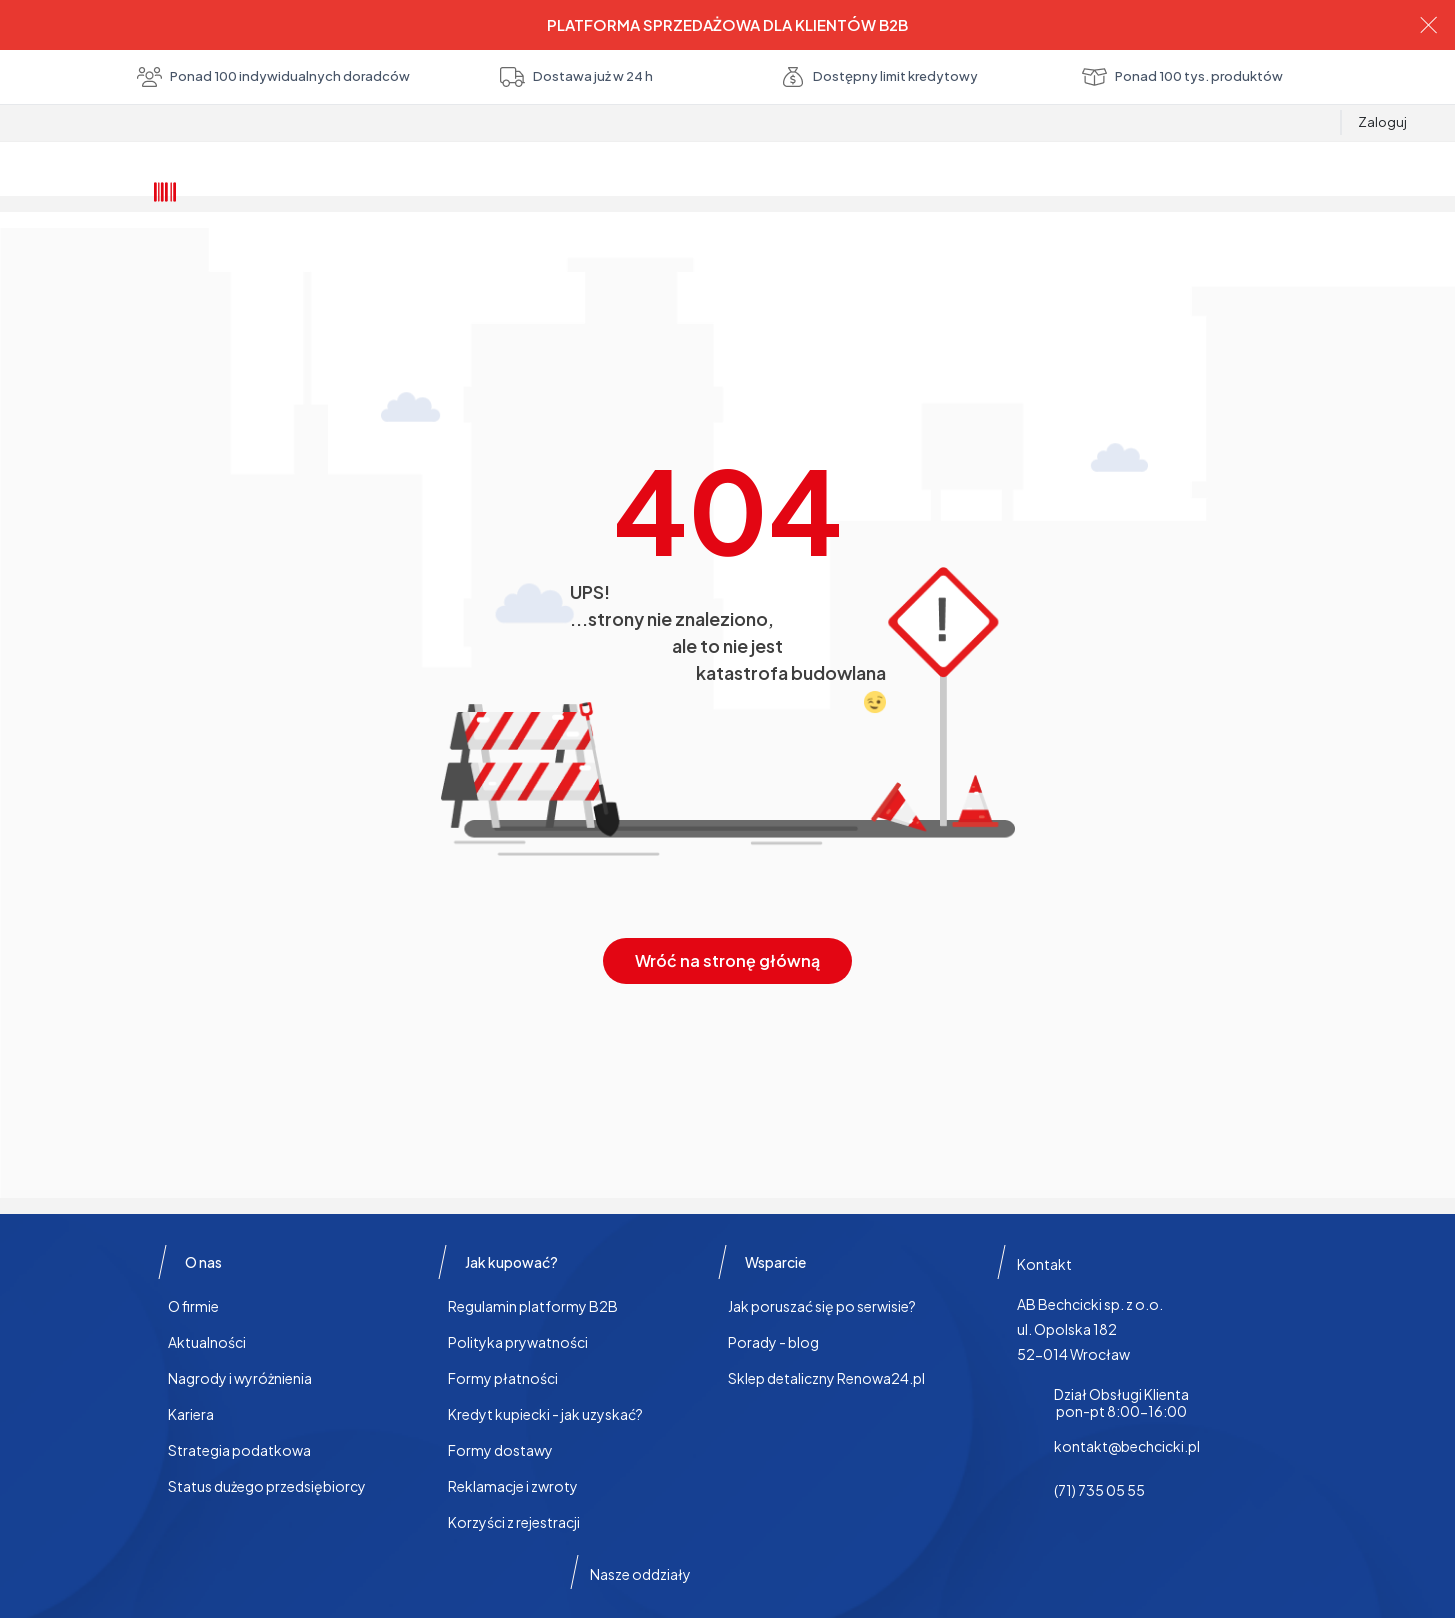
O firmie (193, 1306)
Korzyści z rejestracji (514, 1522)
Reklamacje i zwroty (513, 1486)
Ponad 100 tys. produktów (1182, 77)
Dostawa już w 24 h (576, 77)
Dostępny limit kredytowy (879, 77)
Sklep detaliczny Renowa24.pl (826, 1378)
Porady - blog (773, 1342)
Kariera (191, 1414)
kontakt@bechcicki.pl (1127, 1446)
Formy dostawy (500, 1450)
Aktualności (207, 1342)
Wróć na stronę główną (727, 960)
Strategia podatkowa (239, 1450)
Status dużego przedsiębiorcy (267, 1486)
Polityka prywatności (518, 1342)
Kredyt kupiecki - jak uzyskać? (545, 1414)
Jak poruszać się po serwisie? (822, 1306)
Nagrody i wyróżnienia (240, 1378)
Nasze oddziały (640, 1574)
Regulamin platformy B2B (533, 1306)
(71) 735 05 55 (1099, 1490)
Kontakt (1044, 1264)
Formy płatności (503, 1378)
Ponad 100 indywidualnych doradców (273, 77)
